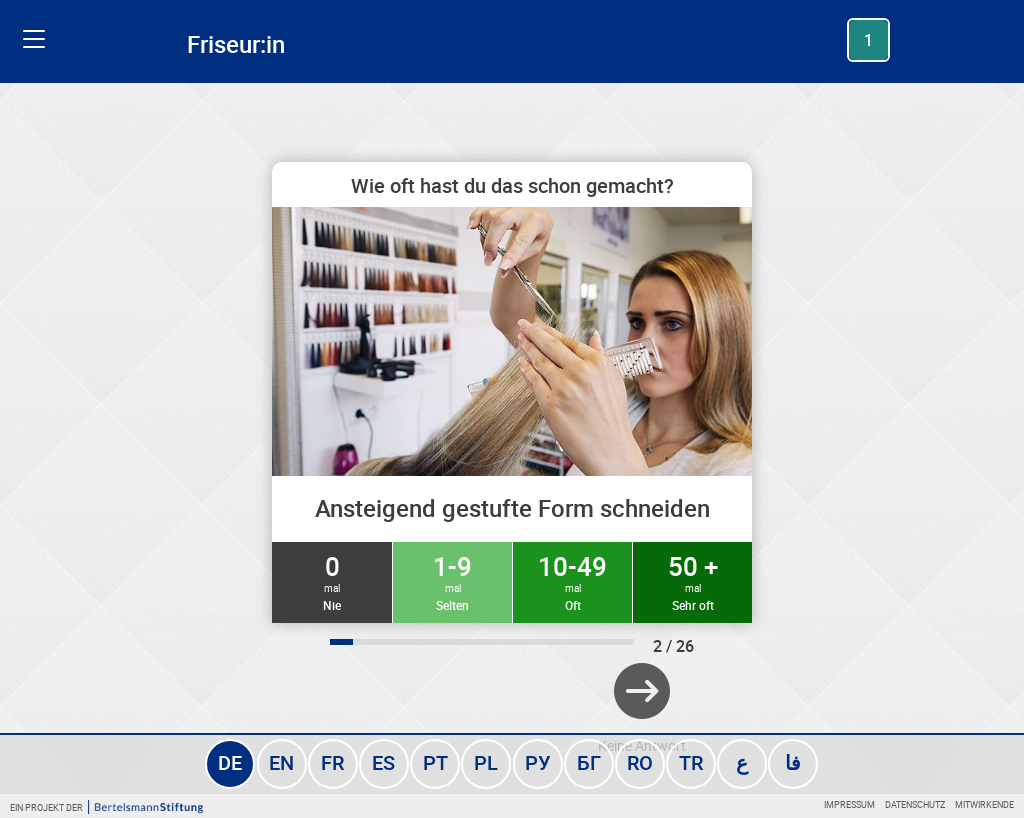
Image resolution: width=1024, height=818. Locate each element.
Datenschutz (915, 804)
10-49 (572, 581)
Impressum (849, 804)
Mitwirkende (984, 804)
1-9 (452, 581)
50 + (692, 581)
